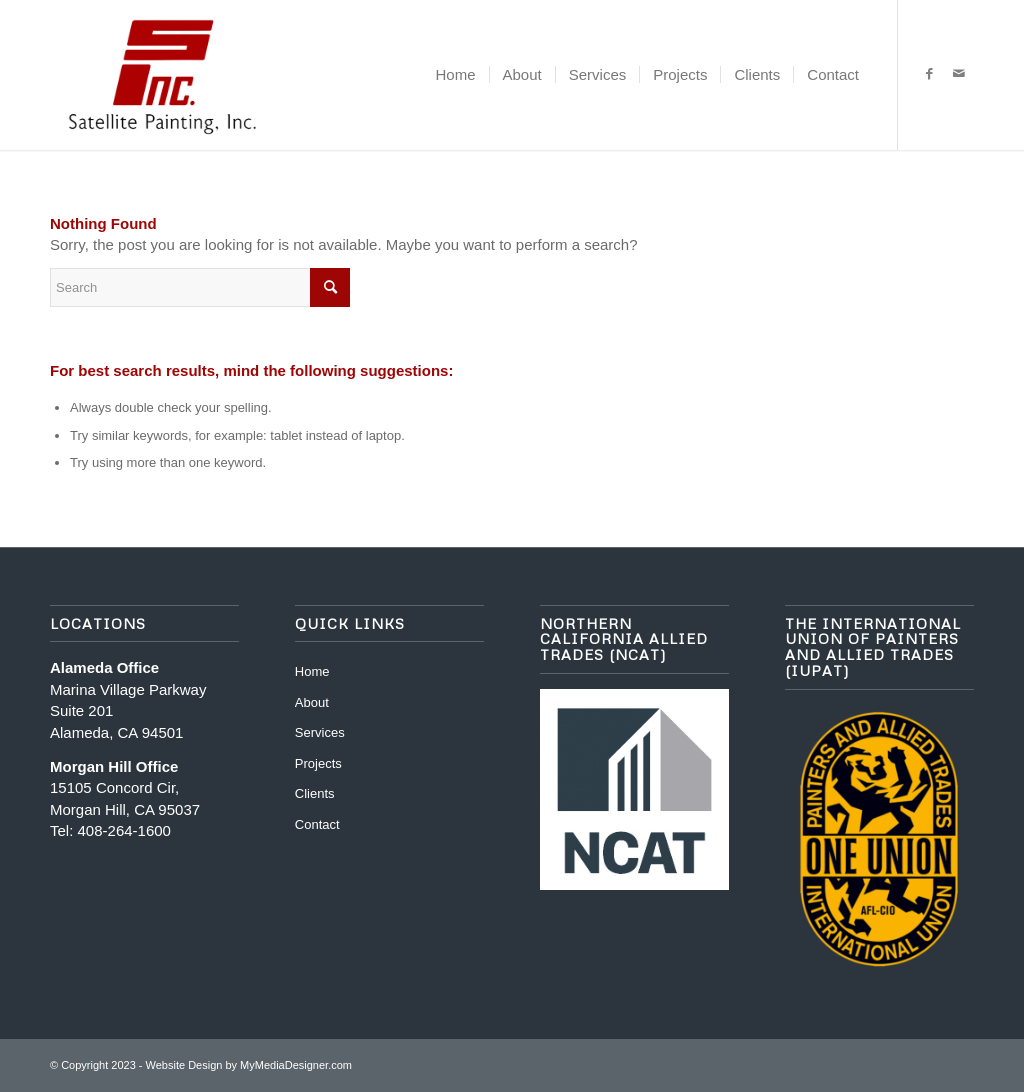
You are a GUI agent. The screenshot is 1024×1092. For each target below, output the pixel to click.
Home (312, 671)
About (312, 702)
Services (320, 732)
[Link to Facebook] (929, 74)
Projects (318, 763)
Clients (315, 793)
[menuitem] (456, 75)
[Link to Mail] (959, 74)
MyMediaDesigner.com (296, 1065)
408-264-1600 (124, 830)
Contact (317, 824)
